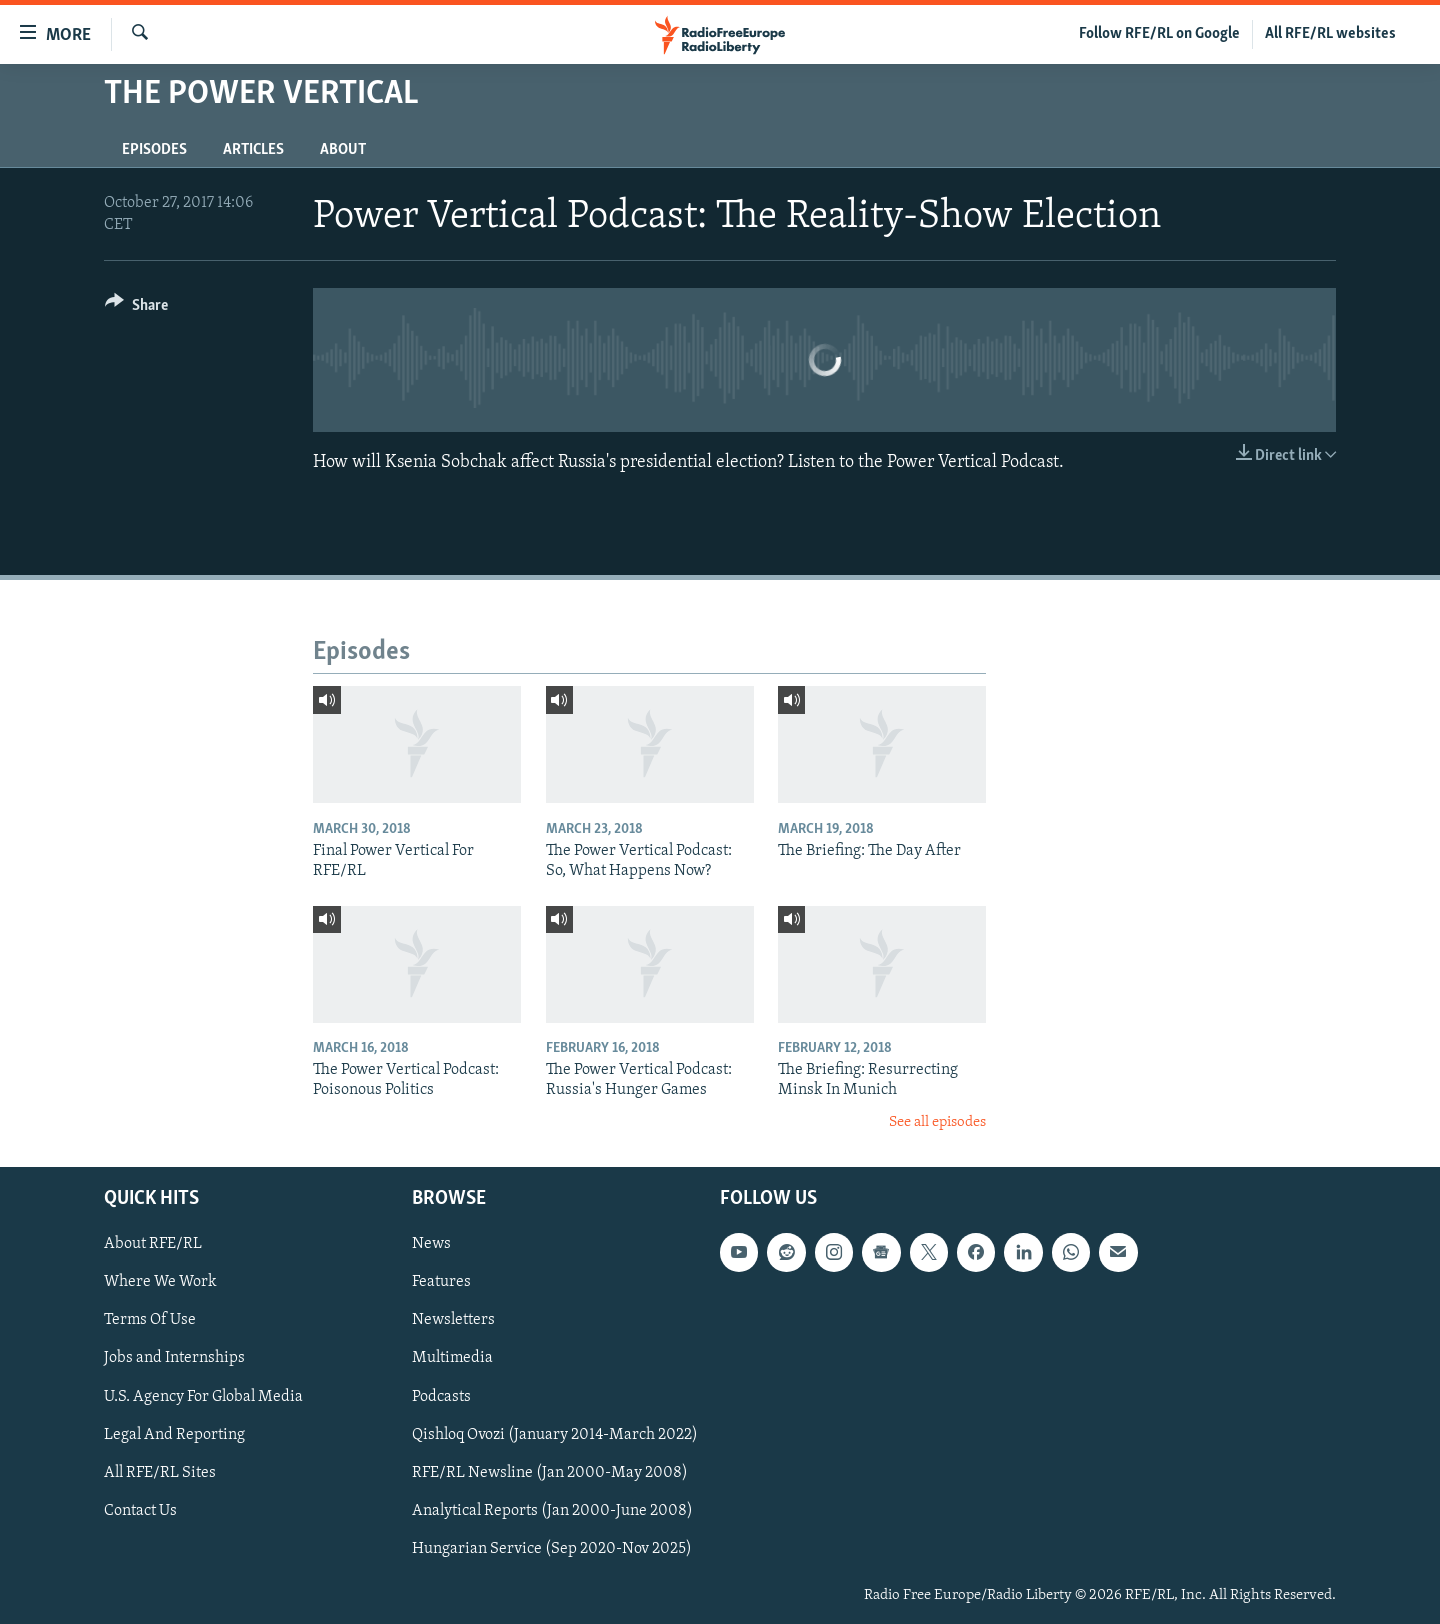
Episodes (154, 150)
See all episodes (937, 1122)
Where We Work (160, 1282)
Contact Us (140, 1511)
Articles (253, 150)
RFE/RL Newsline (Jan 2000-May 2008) (550, 1473)
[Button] (136, 308)
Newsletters (453, 1321)
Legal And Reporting (174, 1435)
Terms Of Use (150, 1321)
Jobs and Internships (174, 1359)
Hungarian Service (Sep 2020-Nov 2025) (552, 1549)
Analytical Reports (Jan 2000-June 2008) (552, 1511)
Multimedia (452, 1359)
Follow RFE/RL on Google (1159, 34)
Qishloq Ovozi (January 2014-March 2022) (555, 1435)
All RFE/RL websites (1330, 34)
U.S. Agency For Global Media (203, 1397)
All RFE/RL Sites (160, 1473)
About (343, 150)
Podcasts (441, 1397)
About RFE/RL (153, 1244)
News (431, 1244)
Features (441, 1282)
